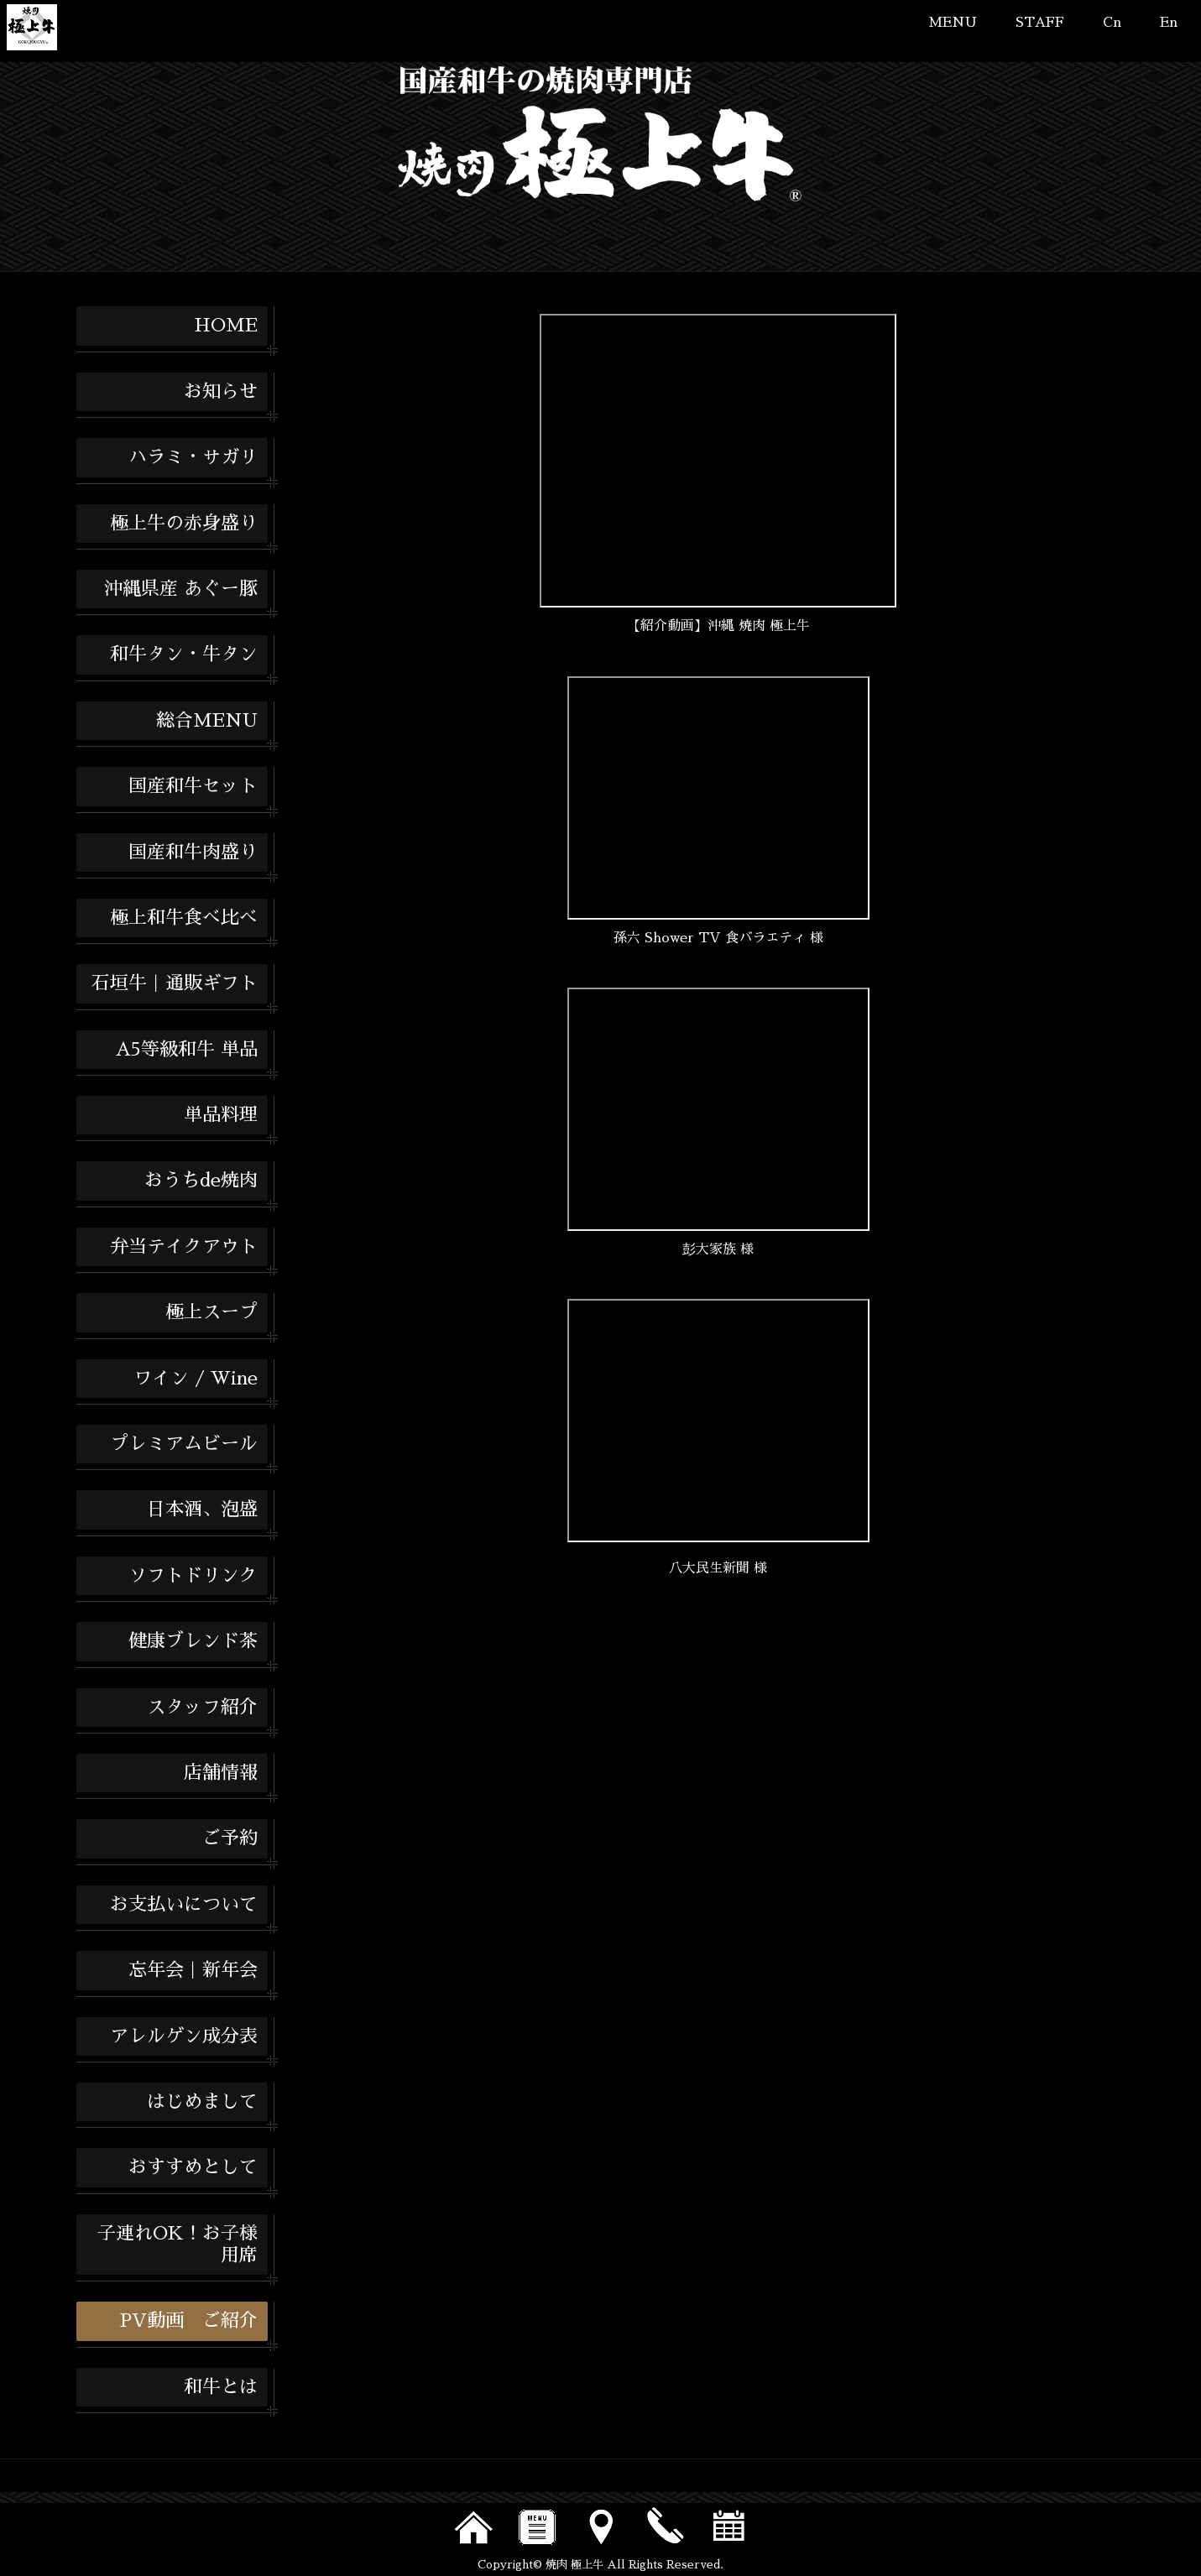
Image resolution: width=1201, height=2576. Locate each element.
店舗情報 (221, 1773)
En (1169, 22)
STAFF (1040, 22)
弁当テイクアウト (184, 1247)
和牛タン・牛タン (184, 654)
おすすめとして (193, 2167)
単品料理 (221, 1115)
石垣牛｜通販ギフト (174, 983)
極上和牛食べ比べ (184, 918)
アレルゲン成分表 (184, 2036)
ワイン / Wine (195, 1378)
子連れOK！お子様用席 (177, 2244)
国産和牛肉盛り (193, 852)
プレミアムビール (184, 1444)
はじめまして (202, 2102)
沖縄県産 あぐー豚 (181, 589)
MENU (952, 22)
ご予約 (230, 1838)
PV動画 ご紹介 (189, 2321)
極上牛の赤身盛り (184, 523)
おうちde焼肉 (201, 1180)
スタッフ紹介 (202, 1707)
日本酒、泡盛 (202, 1509)
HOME (226, 325)
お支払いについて (184, 1904)
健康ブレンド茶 (193, 1641)
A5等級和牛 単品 (187, 1049)
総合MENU (207, 721)
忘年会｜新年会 (193, 1970)
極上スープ (211, 1312)
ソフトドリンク (193, 1576)
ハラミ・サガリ (193, 457)
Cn (1112, 22)
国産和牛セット (193, 786)
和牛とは (221, 2387)
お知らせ (221, 392)
